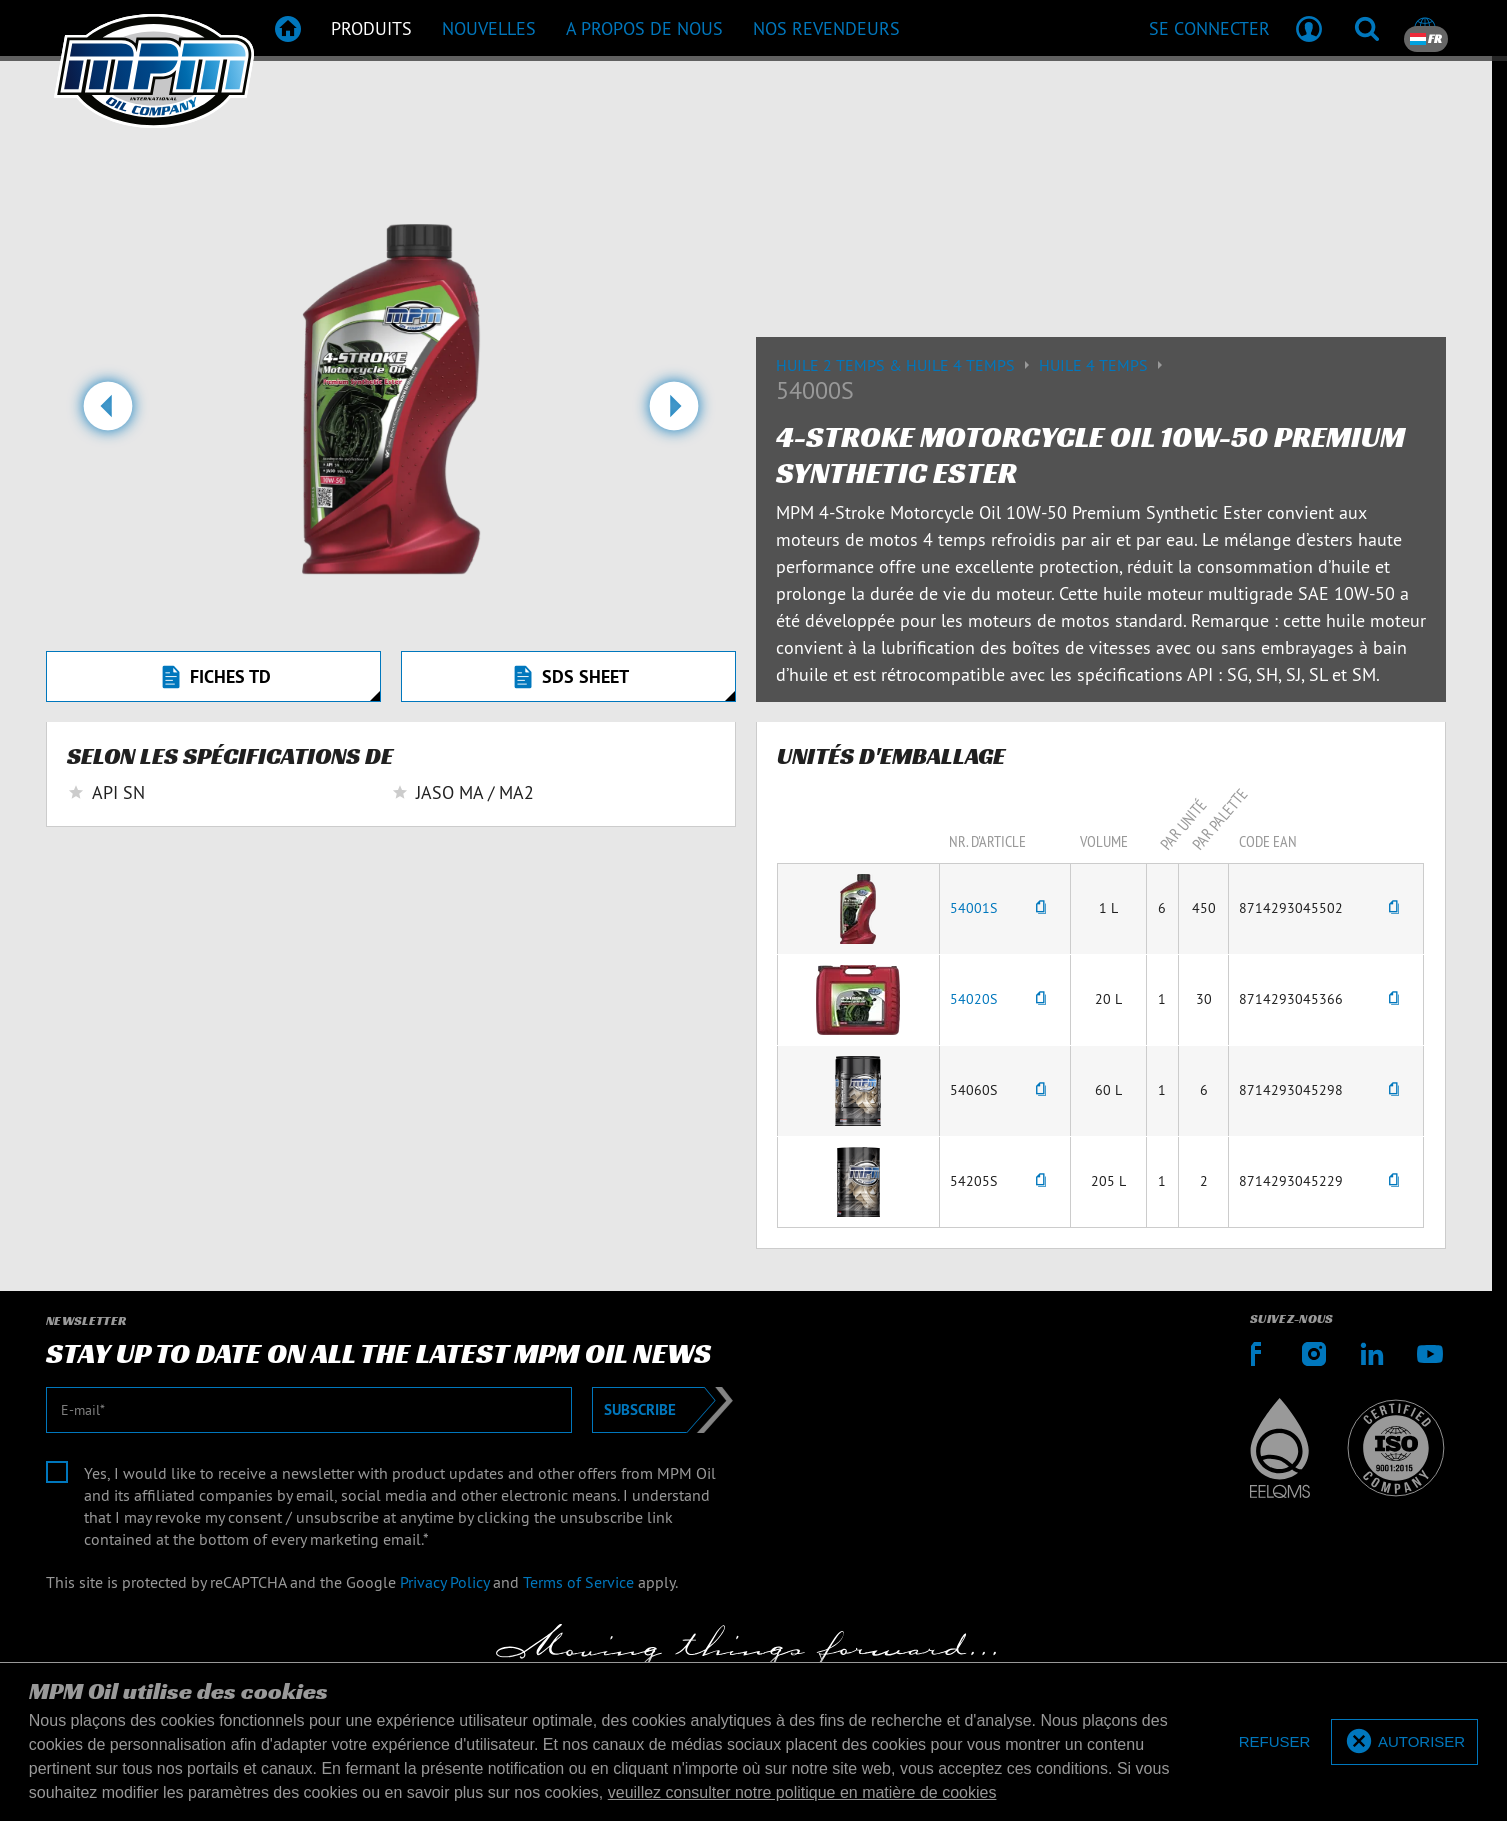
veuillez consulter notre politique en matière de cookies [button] (802, 1792)
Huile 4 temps (1103, 365)
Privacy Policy (444, 1582)
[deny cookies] (1275, 1742)
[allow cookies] (1404, 1742)
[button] (108, 414)
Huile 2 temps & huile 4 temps (907, 365)
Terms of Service (578, 1582)
